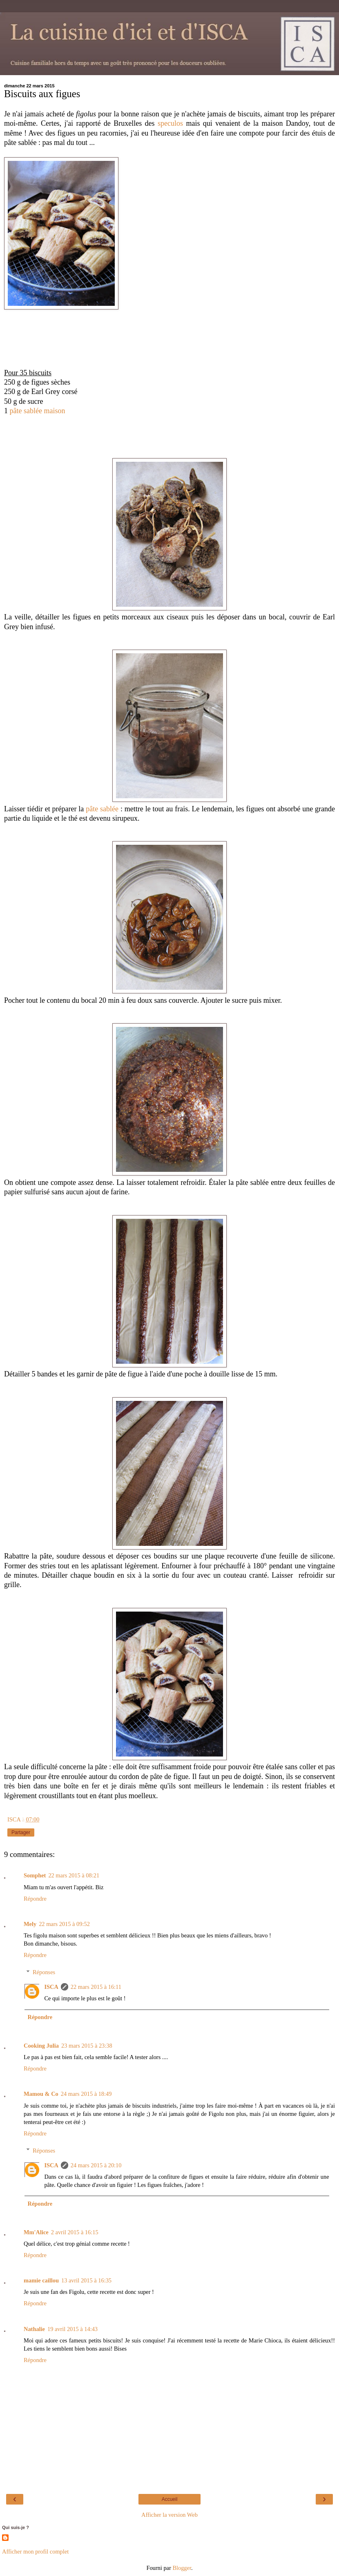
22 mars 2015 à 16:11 (96, 1987)
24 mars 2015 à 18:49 (86, 2094)
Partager (20, 1832)
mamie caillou (41, 2280)
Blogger (181, 2568)
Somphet (35, 1875)
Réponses (44, 1972)
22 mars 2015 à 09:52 (64, 1924)
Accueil (170, 2499)
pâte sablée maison (37, 411)
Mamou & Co (41, 2094)
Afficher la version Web (169, 2514)
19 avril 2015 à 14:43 (72, 2329)
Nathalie (34, 2329)
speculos (170, 123)
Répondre (35, 1898)
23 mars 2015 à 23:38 (86, 2045)
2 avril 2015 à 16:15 (74, 2232)
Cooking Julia (41, 2045)
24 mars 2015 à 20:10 (96, 2165)
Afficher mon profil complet (35, 2551)
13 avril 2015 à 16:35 (86, 2280)
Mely (30, 1924)
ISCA (51, 1987)
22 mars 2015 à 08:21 (73, 1875)
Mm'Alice (36, 2232)
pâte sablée (102, 809)
